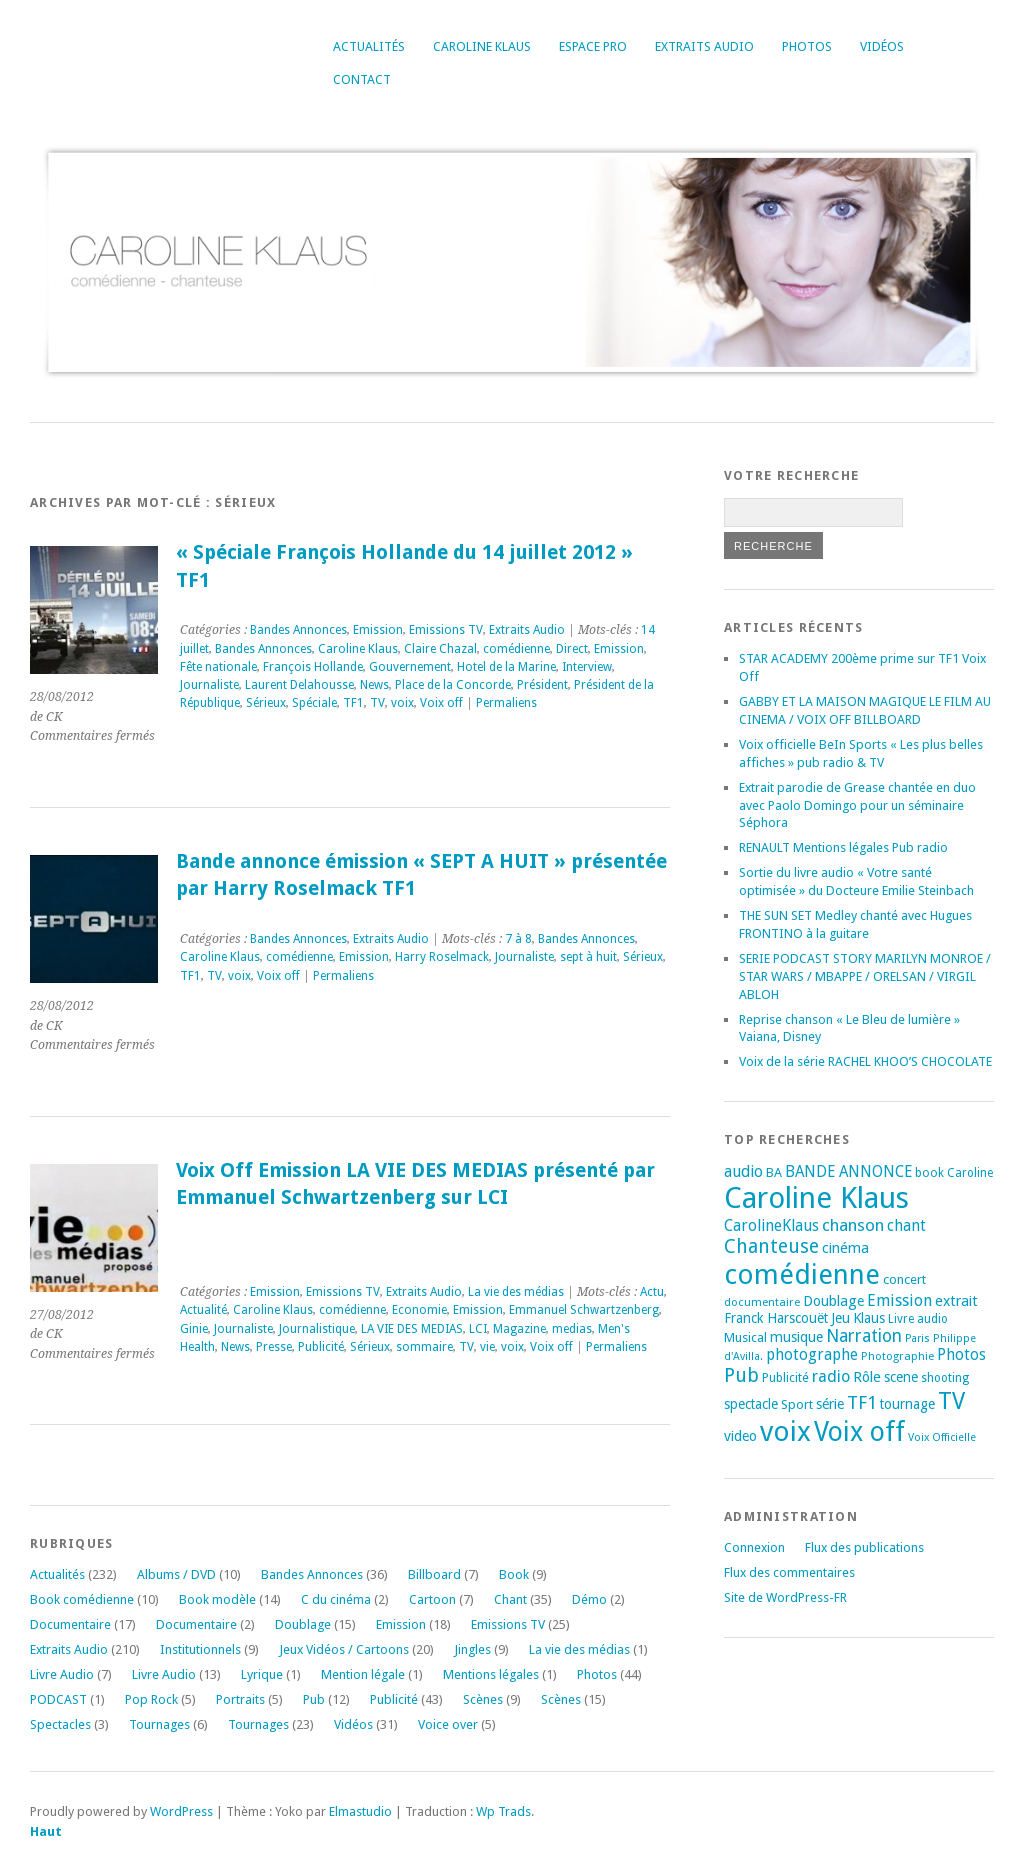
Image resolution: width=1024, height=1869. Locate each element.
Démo (589, 1599)
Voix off (441, 703)
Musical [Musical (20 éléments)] (745, 1337)
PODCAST (58, 1699)
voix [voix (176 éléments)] (785, 1431)
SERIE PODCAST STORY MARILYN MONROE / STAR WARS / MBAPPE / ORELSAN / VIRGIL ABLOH (865, 976)
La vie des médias (516, 1292)
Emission (378, 630)
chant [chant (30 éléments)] (906, 1226)
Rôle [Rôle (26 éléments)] (867, 1377)
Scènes (483, 1699)
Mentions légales (491, 1674)
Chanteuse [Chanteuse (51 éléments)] (771, 1246)
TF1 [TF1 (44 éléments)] (862, 1402)
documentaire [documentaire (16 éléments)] (762, 1302)
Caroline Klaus (482, 46)
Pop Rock (151, 1699)
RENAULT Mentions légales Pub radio (843, 847)
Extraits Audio (704, 46)
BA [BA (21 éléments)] (774, 1172)
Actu (652, 1292)
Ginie (194, 1329)
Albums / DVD (176, 1574)
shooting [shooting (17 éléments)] (945, 1378)
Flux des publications (864, 1547)
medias (572, 1329)
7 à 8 (518, 939)
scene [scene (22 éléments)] (901, 1377)
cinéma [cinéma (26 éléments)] (845, 1248)
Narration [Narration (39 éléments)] (864, 1336)
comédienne (516, 649)
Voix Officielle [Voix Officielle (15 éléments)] (942, 1437)
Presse (274, 1347)
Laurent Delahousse (299, 685)
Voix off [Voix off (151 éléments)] (859, 1431)
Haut (46, 1831)
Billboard (434, 1574)
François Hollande (313, 667)
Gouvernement (410, 667)
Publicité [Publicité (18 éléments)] (785, 1378)
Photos (807, 46)
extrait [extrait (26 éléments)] (956, 1301)
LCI (478, 1329)
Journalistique (317, 1329)
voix (402, 703)
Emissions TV (446, 630)
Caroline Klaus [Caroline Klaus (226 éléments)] (816, 1198)
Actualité (203, 1310)
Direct (572, 649)
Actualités (369, 46)
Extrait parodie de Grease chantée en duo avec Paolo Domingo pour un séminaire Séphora (857, 805)
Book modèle (217, 1599)
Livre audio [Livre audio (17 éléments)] (918, 1319)
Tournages (159, 1724)
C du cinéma (336, 1599)
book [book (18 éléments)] (929, 1173)
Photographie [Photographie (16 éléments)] (897, 1356)
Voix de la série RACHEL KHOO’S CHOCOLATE (865, 1061)
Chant (510, 1599)
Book (514, 1574)
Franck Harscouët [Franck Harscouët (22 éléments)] (776, 1318)
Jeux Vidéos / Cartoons (344, 1649)
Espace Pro (593, 46)
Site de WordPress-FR (785, 1597)
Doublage (303, 1624)
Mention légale (363, 1674)
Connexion (754, 1547)
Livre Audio (62, 1674)
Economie (419, 1310)
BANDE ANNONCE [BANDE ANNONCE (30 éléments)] (848, 1172)
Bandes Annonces (298, 630)
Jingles (472, 1649)
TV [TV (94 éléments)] (951, 1401)
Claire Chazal (440, 649)
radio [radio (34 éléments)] (831, 1376)
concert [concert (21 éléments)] (904, 1279)
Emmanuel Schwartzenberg (584, 1310)
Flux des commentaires (789, 1572)
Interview (587, 667)
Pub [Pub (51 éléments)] (741, 1375)
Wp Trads (503, 1811)
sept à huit (588, 957)
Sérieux (266, 703)
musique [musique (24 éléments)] (796, 1337)
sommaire (424, 1347)
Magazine (519, 1329)
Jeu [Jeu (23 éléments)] (840, 1318)
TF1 (353, 703)
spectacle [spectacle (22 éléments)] (751, 1404)
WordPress (181, 1811)
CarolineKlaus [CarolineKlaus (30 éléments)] (771, 1226)
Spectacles (60, 1724)
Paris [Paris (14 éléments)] (917, 1338)
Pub (314, 1699)
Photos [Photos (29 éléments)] (961, 1355)
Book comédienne (82, 1599)
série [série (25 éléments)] (830, 1404)
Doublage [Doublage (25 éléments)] (833, 1301)
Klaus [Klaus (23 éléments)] (869, 1318)
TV (377, 703)
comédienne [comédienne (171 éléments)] (802, 1274)
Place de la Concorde (453, 685)
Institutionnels (200, 1649)
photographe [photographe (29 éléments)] (812, 1355)
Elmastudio (360, 1811)
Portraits (240, 1699)
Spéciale (314, 703)
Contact (362, 79)
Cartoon (432, 1599)
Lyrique (262, 1674)
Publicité (321, 1347)
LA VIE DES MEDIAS (412, 1329)
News (374, 685)
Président (542, 685)
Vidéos (882, 46)
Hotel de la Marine (506, 667)
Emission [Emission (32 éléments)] (899, 1300)
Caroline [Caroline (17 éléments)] (970, 1173)
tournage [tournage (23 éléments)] (907, 1404)
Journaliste (209, 685)
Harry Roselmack (442, 957)
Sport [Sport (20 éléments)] (797, 1404)
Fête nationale (218, 667)
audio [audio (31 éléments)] (743, 1171)
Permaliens (506, 703)
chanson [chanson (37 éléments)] (853, 1225)
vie (487, 1347)
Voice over (448, 1724)
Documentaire (70, 1624)
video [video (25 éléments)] (740, 1436)
